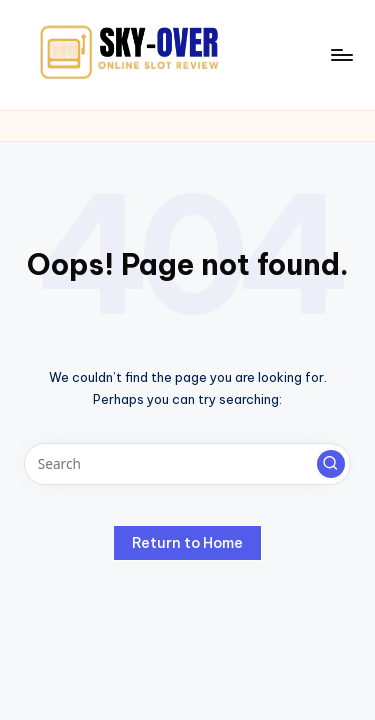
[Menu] (341, 54)
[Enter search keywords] (187, 464)
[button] (331, 464)
